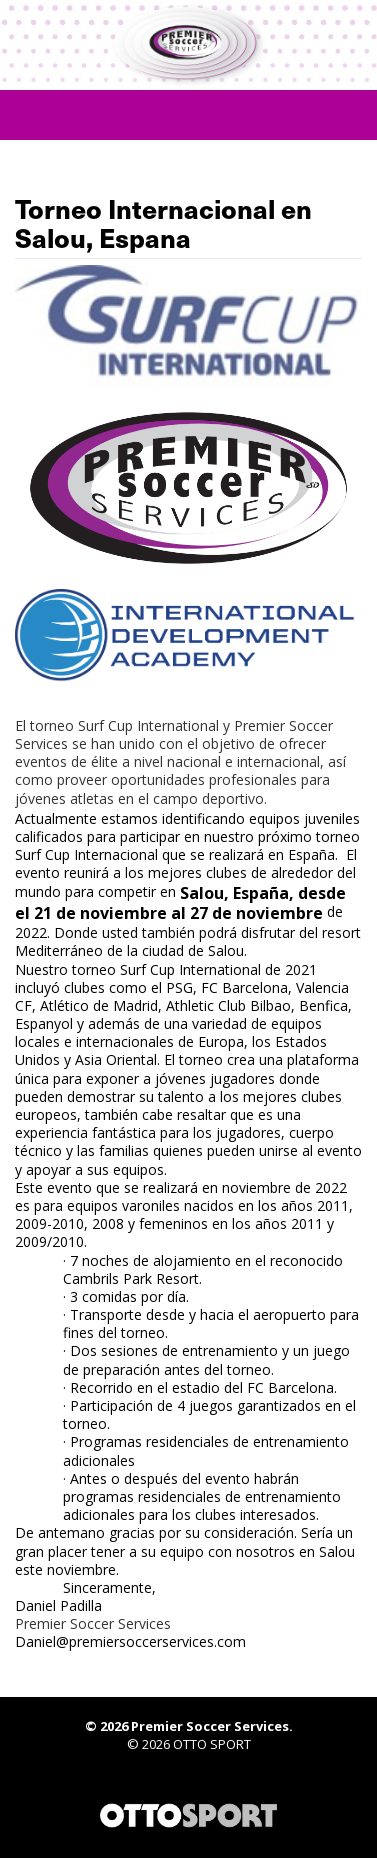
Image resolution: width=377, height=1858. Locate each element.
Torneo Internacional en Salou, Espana (163, 223)
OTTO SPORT (212, 1744)
